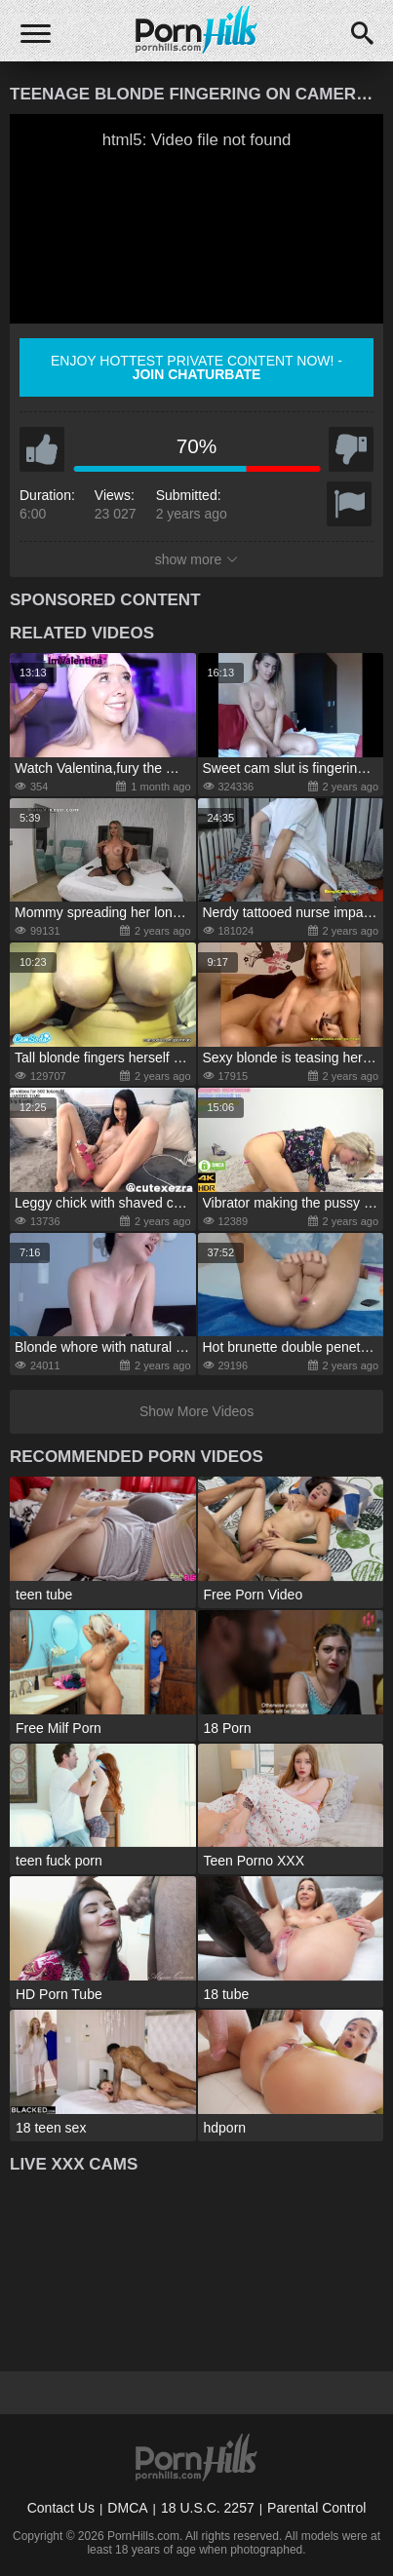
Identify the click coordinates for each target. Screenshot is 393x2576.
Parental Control (316, 2508)
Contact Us (61, 2508)
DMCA (127, 2508)
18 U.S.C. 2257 (208, 2508)
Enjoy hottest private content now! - (196, 367)
